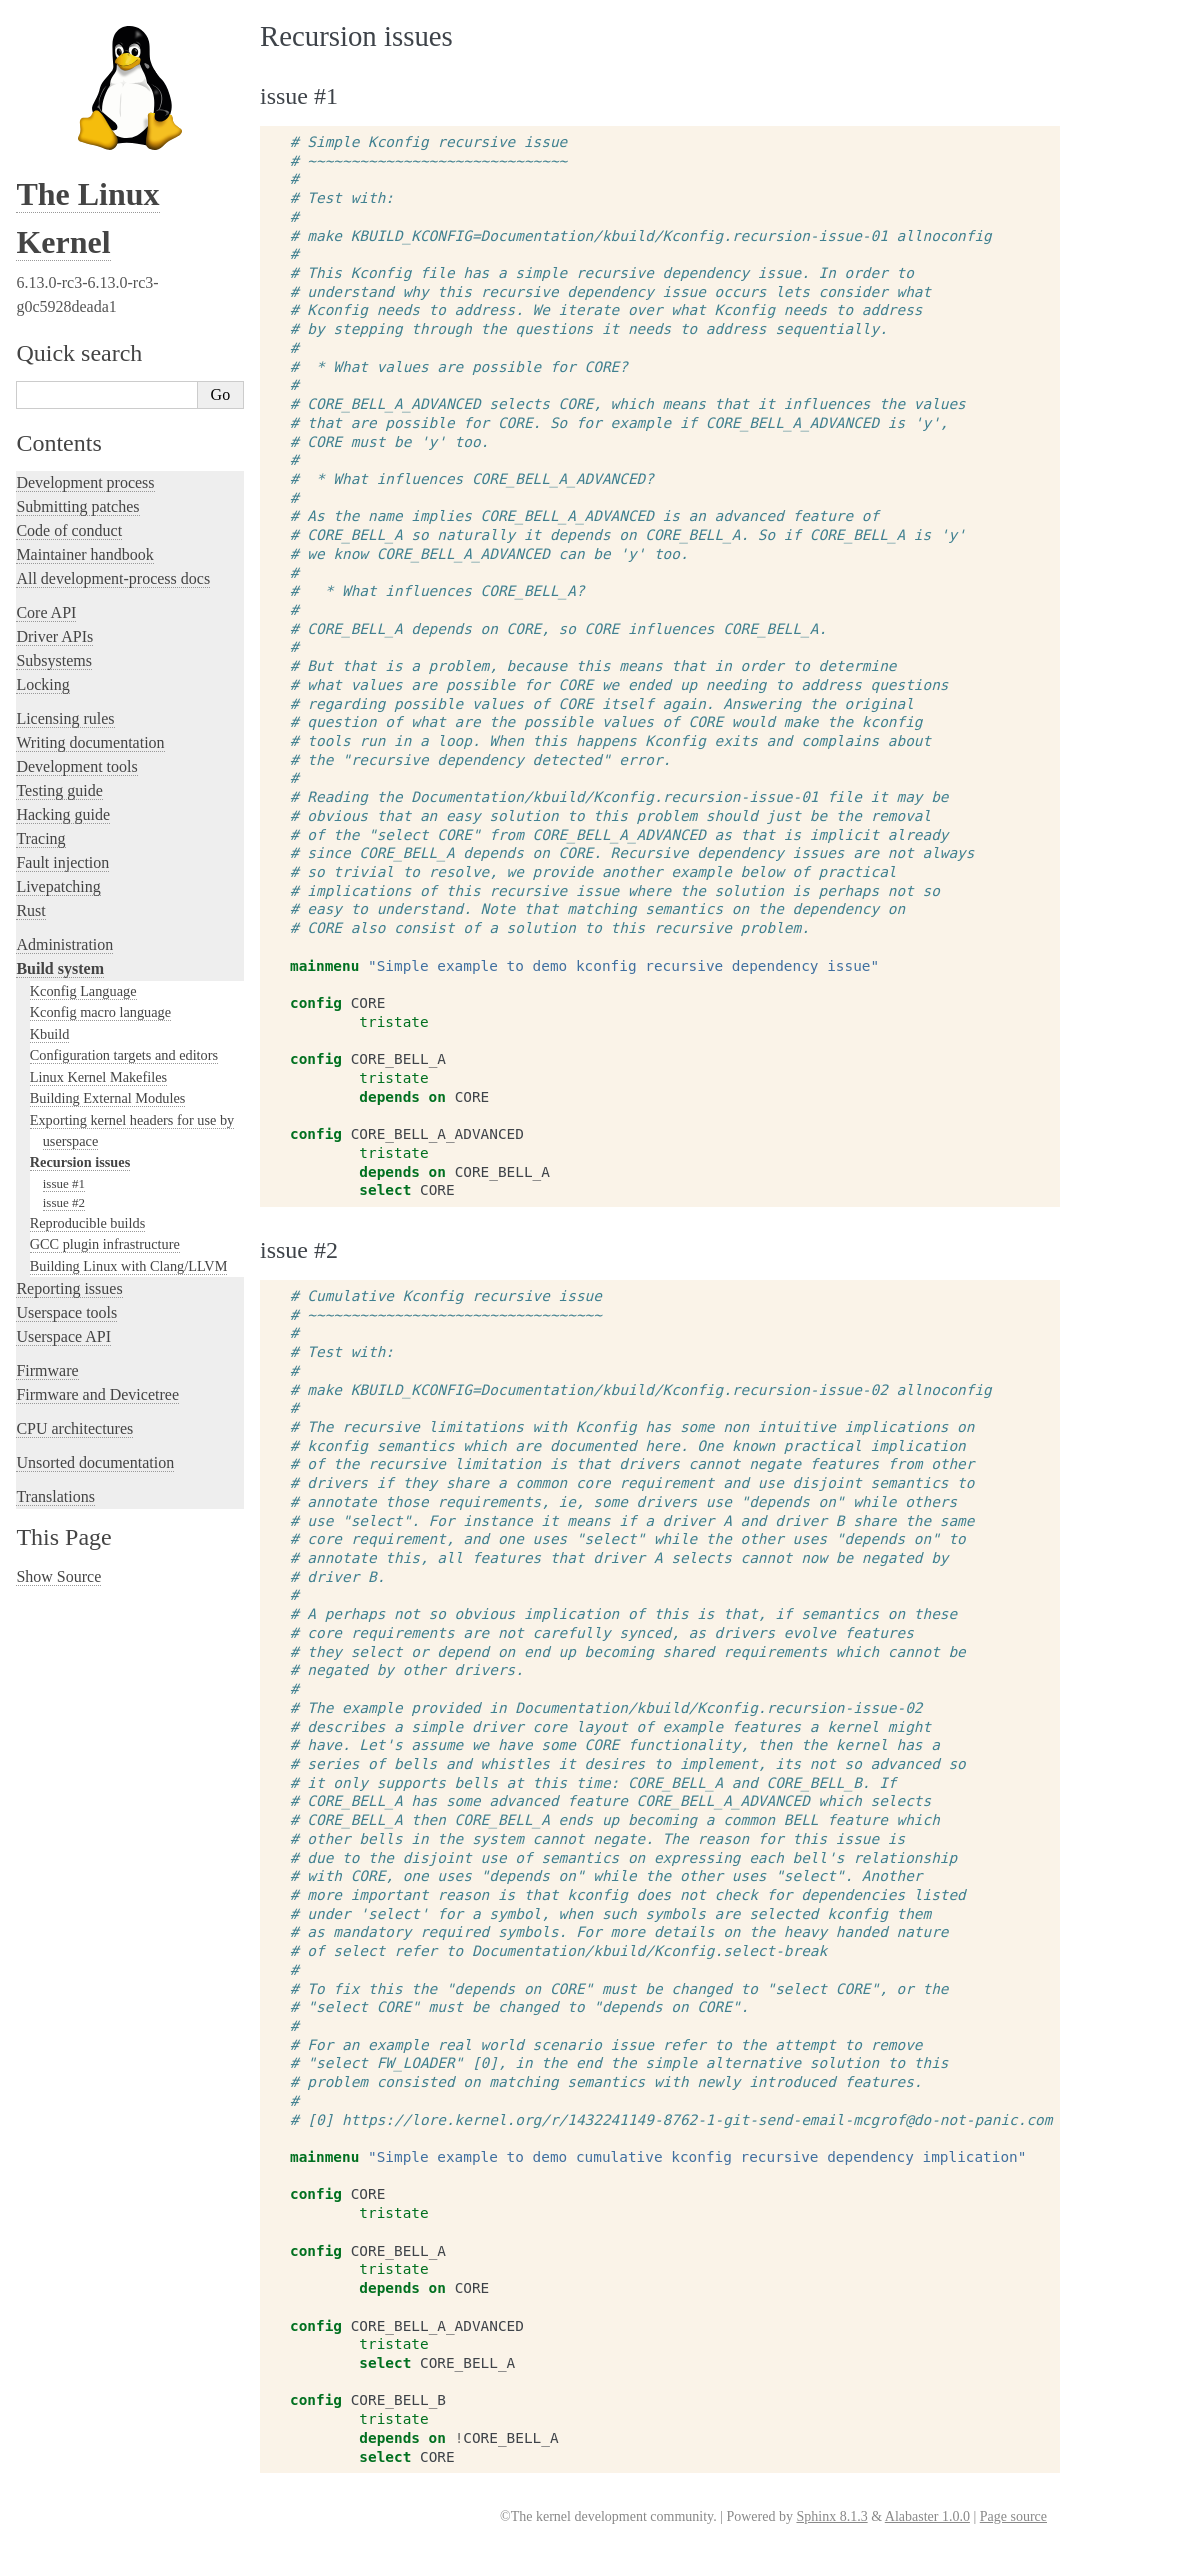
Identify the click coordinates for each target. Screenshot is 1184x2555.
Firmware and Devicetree (97, 1394)
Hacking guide (63, 814)
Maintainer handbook (84, 554)
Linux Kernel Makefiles (98, 1077)
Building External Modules (108, 1098)
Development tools (76, 766)
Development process (85, 482)
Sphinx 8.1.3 (831, 2516)
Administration (64, 944)
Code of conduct (69, 530)
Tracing (40, 838)
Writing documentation (90, 742)
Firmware (47, 1370)
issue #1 (64, 1183)
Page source (1013, 2516)
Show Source (58, 1576)
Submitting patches (77, 506)
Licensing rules (65, 718)
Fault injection (62, 862)
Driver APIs (54, 636)
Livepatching (58, 886)
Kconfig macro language (100, 1012)
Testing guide (59, 790)
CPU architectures (74, 1428)
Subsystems (54, 660)
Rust (30, 910)
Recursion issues (80, 1162)
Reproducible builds (88, 1223)
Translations (55, 1496)
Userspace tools (66, 1312)
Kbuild (50, 1034)
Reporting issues (69, 1288)
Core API (46, 612)
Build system (60, 968)
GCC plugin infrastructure (105, 1244)
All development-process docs (113, 578)
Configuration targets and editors (124, 1055)
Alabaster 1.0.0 (927, 2516)
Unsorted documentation (95, 1462)
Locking (42, 684)
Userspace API (63, 1336)
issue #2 (64, 1202)
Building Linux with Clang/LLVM (129, 1266)
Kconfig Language (83, 991)
